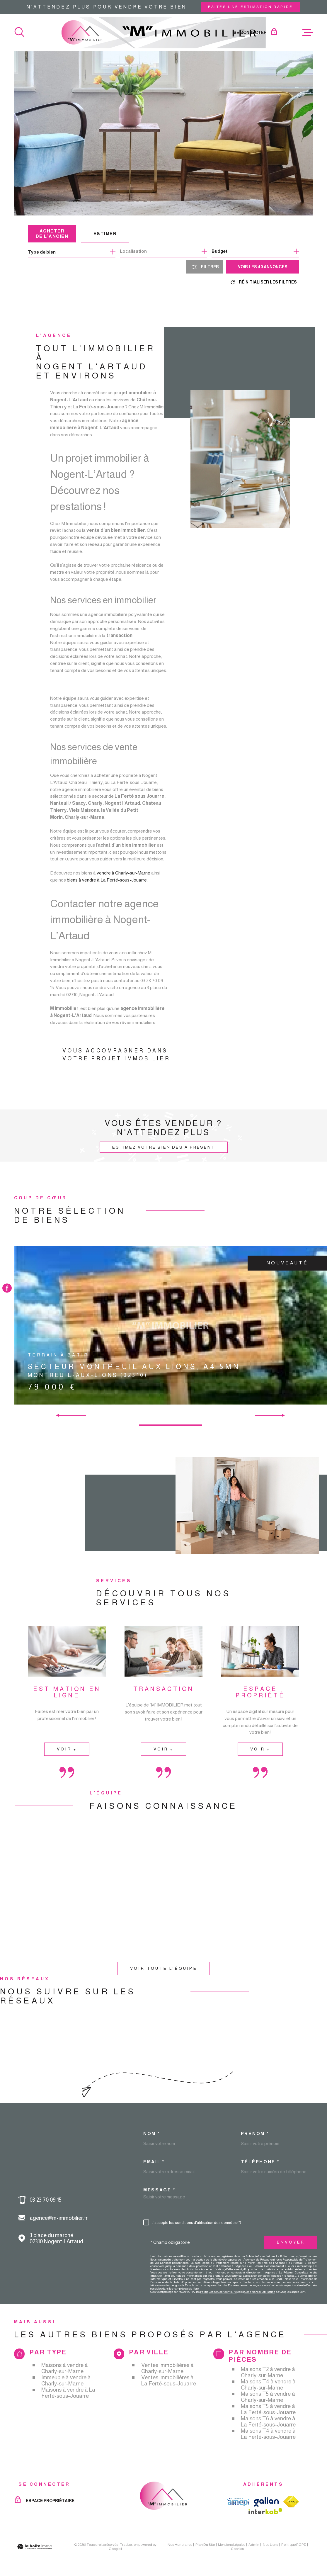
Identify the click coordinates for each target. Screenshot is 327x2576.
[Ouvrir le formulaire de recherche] (204, 267)
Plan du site (205, 2545)
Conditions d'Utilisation (259, 2291)
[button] (281, 1415)
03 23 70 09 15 (46, 2200)
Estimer (105, 233)
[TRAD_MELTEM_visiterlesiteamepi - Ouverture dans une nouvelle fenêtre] (238, 2502)
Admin (253, 2545)
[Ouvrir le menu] (307, 32)
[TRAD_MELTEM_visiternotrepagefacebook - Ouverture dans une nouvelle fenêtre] (7, 1288)
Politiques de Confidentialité (218, 2291)
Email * (154, 2161)
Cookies (237, 2548)
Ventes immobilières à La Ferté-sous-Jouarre (168, 2380)
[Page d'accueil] (164, 32)
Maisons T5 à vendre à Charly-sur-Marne (268, 2397)
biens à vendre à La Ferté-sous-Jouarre (107, 888)
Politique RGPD (293, 2545)
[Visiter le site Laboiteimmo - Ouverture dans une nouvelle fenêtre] (34, 2547)
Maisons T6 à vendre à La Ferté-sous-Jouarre (268, 2421)
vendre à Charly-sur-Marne (123, 881)
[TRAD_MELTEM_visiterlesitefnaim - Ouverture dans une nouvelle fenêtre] (291, 2501)
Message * (159, 2190)
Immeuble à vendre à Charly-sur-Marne (66, 2380)
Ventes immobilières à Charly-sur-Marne (167, 2368)
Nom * (151, 2133)
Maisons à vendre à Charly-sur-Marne (64, 2368)
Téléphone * (260, 2161)
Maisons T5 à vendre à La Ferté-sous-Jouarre (268, 2409)
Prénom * (255, 2133)
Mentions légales (231, 2545)
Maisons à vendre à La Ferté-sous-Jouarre (68, 2393)
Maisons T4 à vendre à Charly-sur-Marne (268, 2384)
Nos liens (270, 2545)
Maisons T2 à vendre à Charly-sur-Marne (268, 2372)
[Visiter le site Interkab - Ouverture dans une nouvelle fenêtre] (265, 2511)
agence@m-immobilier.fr (59, 2218)
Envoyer (291, 2242)
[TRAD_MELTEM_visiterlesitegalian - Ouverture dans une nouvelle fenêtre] (266, 2502)
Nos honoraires (180, 2545)
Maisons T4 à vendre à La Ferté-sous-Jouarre (268, 2434)
